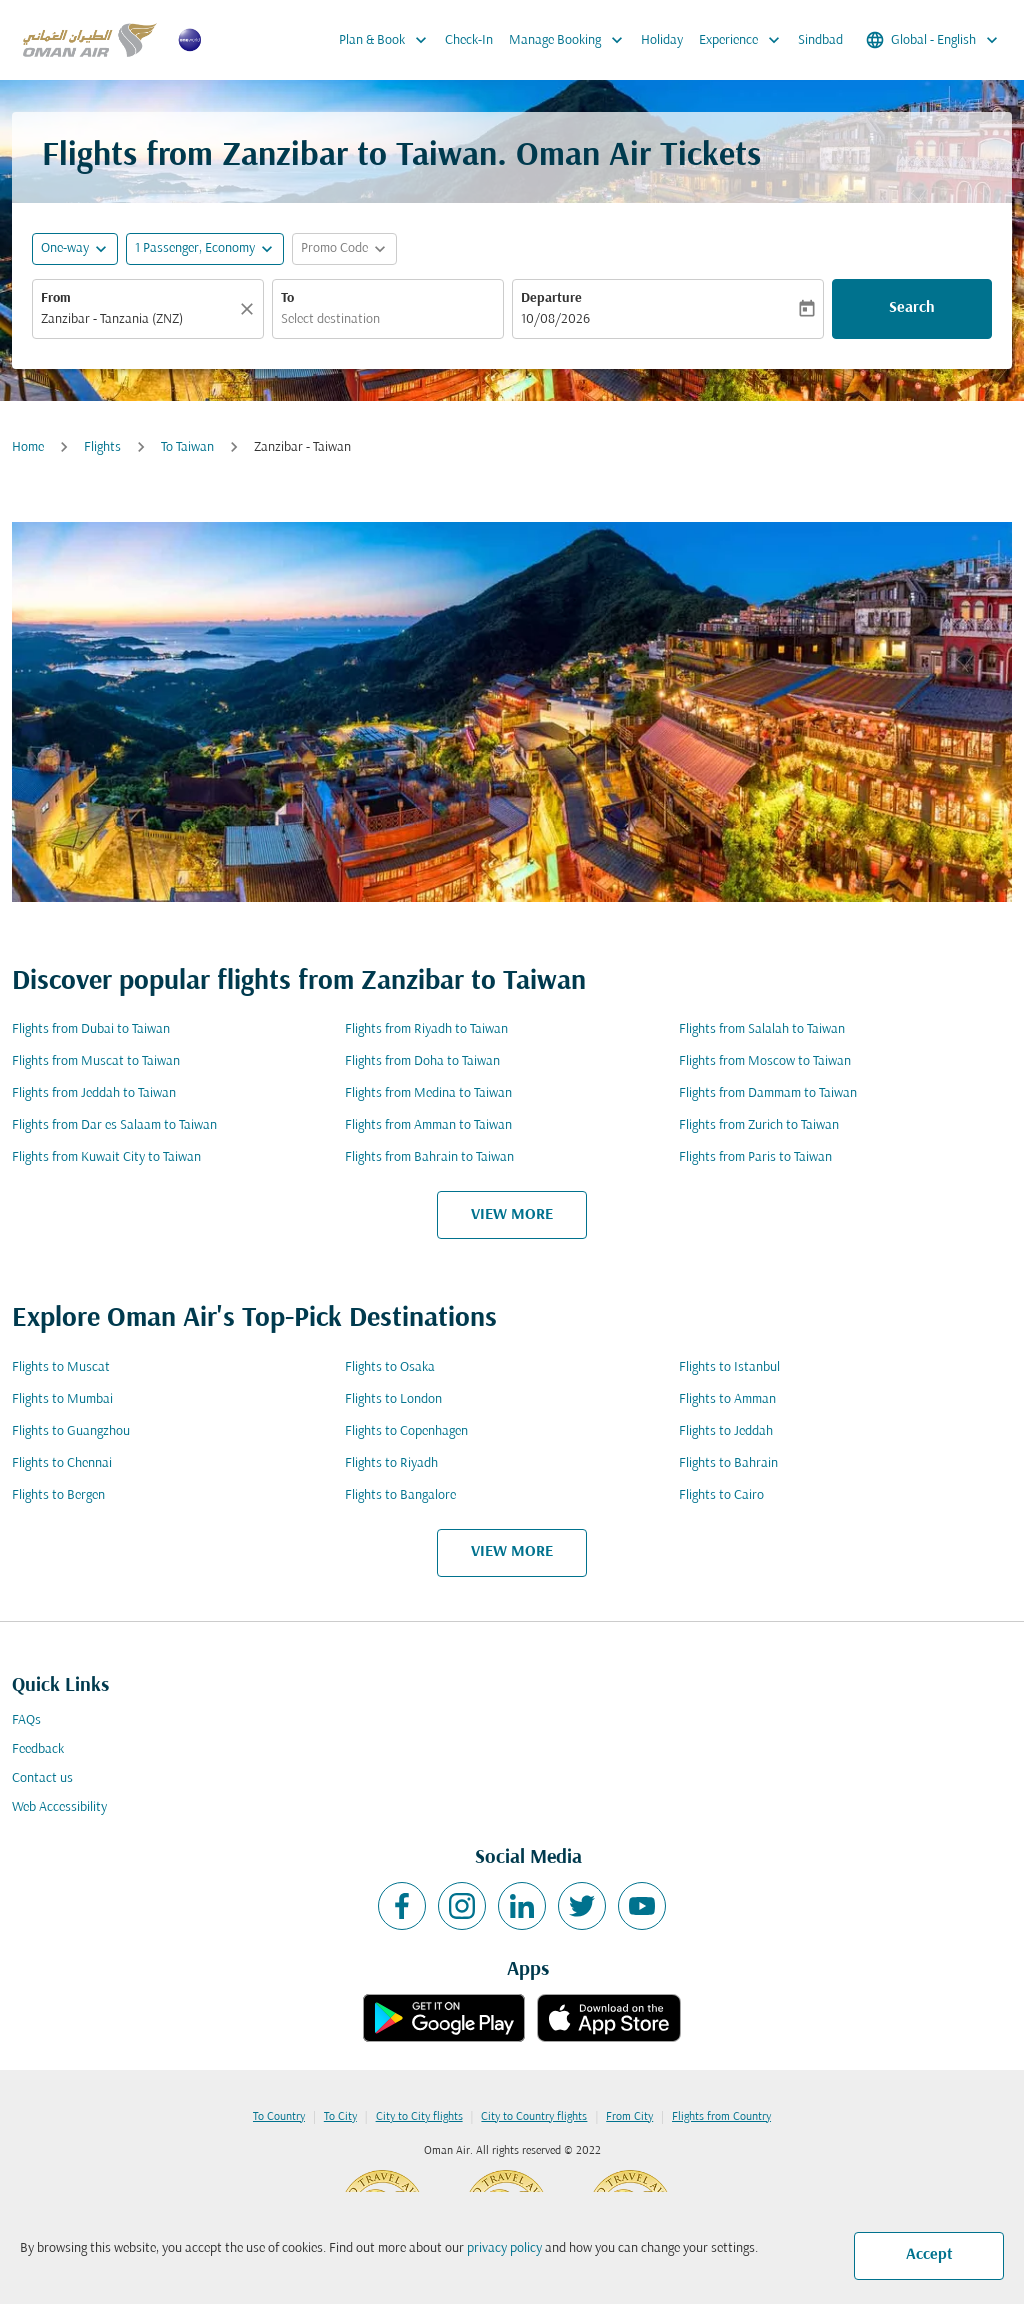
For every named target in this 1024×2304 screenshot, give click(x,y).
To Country (279, 2117)
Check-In (469, 40)
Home (28, 447)
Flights (102, 447)
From (56, 298)
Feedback (38, 1749)
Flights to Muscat (61, 1367)
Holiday (662, 40)
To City (340, 2117)
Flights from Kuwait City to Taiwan (106, 1157)
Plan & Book (388, 40)
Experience (744, 40)
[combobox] (138, 319)
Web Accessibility (59, 1807)
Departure (551, 298)
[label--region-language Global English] (933, 40)
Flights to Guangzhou (71, 1431)
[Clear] (250, 309)
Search (912, 308)
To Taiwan (187, 447)
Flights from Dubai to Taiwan (91, 1029)
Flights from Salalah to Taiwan (762, 1029)
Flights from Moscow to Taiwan (765, 1061)
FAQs (26, 1720)
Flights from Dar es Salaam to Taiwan (114, 1125)
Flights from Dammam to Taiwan (768, 1093)
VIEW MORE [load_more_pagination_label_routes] (512, 1215)
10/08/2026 (555, 319)
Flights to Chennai (62, 1463)
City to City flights (419, 2117)
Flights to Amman (727, 1399)
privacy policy (504, 2248)
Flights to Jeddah (726, 1431)
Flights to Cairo (721, 1495)
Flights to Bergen (58, 1495)
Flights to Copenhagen (406, 1431)
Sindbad (820, 40)
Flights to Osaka (390, 1367)
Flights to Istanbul (729, 1367)
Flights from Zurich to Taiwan (759, 1125)
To (287, 298)
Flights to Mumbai (62, 1399)
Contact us (42, 1778)
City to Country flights (534, 2117)
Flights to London (393, 1399)
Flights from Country (721, 2117)
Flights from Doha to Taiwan (422, 1061)
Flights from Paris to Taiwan (755, 1157)
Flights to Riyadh (391, 1463)
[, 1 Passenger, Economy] (195, 248)
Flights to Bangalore (400, 1495)
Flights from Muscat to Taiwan (96, 1061)
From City (629, 2117)
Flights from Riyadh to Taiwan (426, 1029)
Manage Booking (571, 40)
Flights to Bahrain (728, 1463)
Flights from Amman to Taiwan (428, 1125)
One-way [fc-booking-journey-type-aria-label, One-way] (65, 248)
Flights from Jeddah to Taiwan (94, 1093)
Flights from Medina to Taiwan (428, 1093)
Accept (929, 2255)
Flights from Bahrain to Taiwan (429, 1157)
